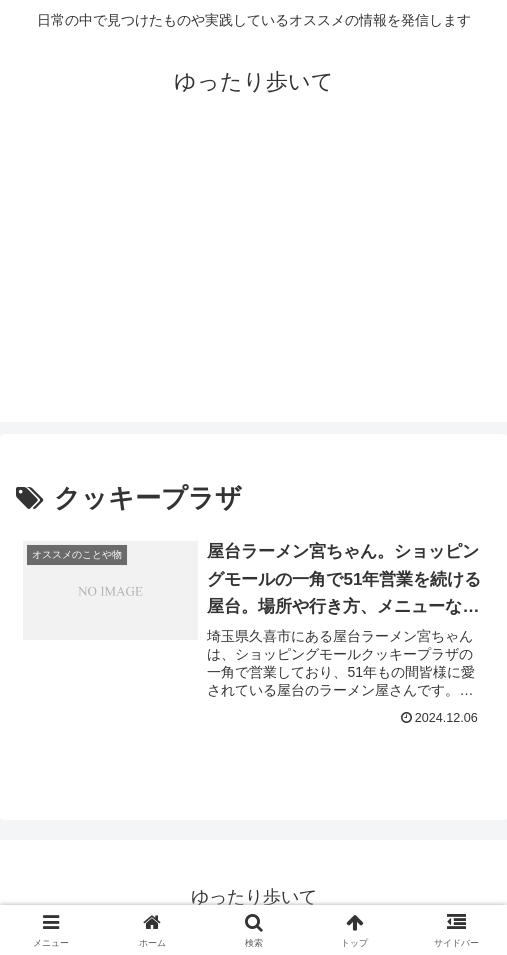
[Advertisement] (253, 282)
